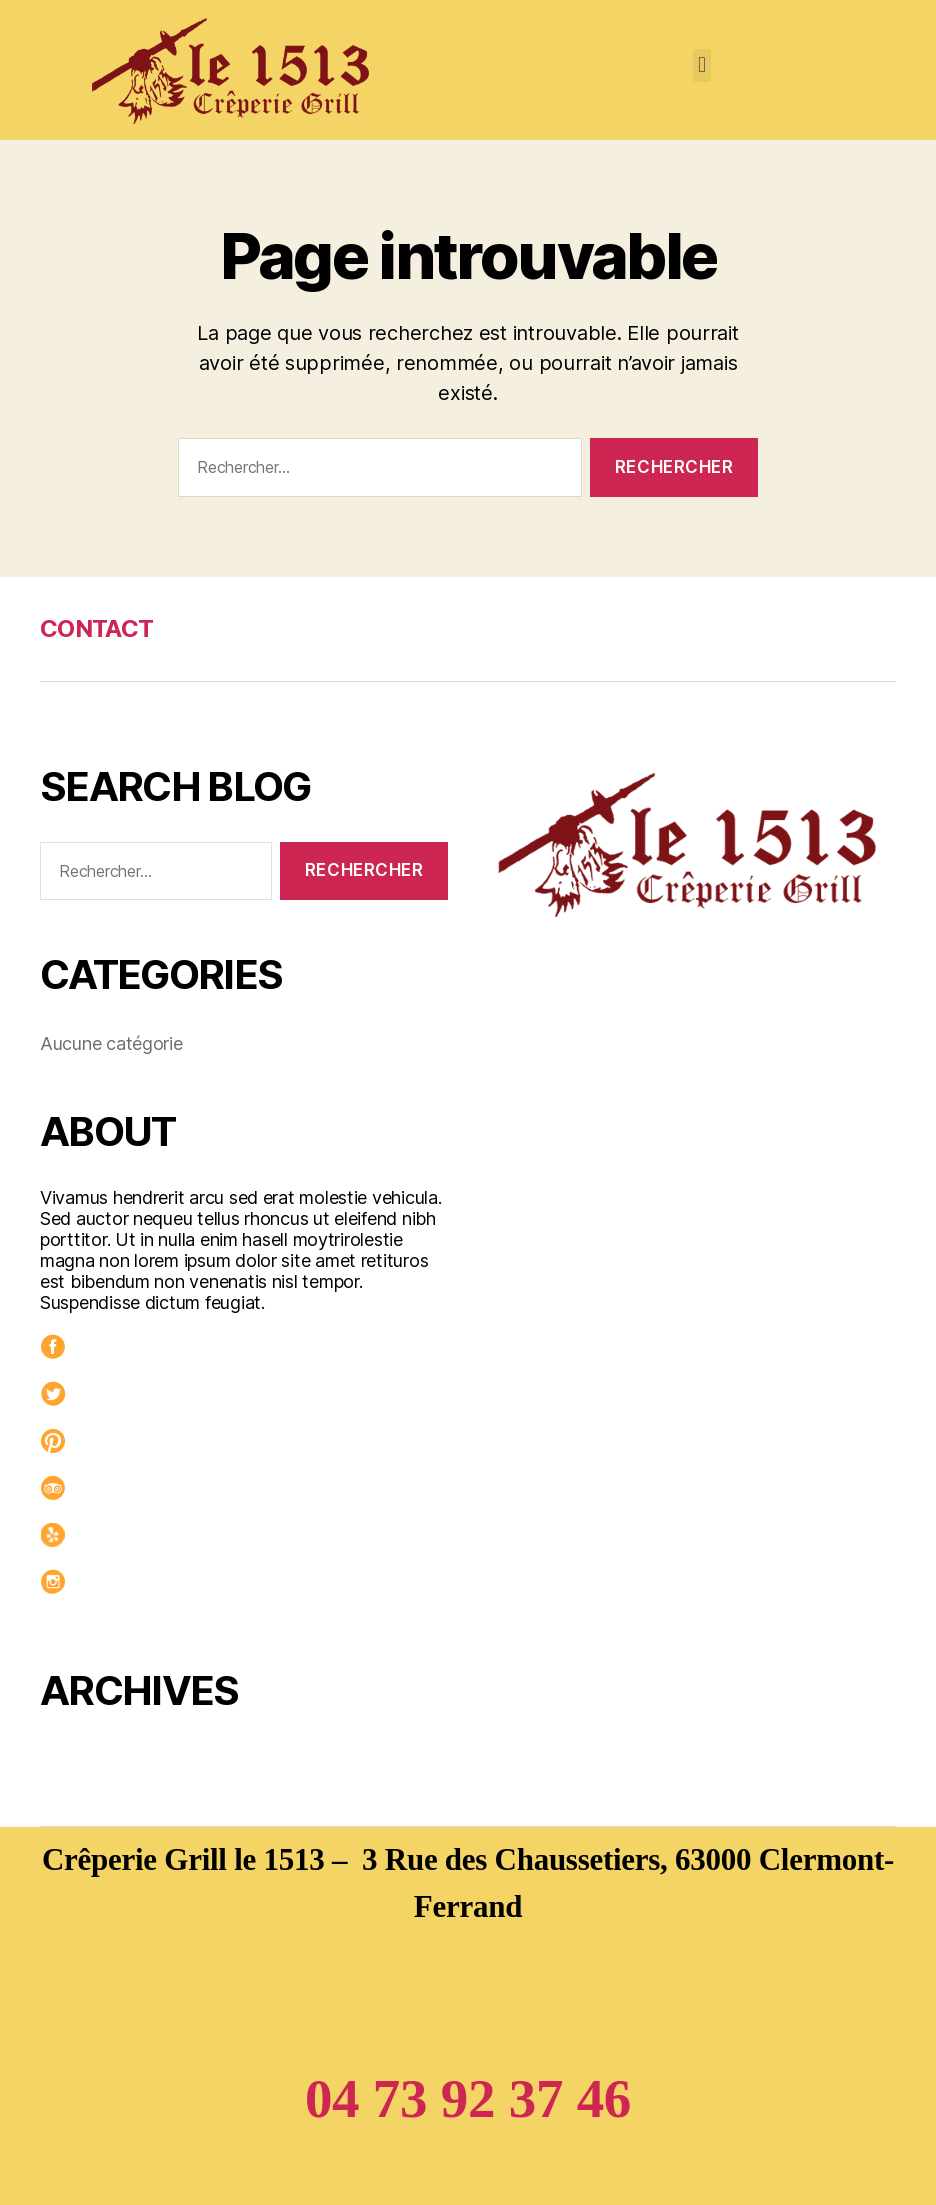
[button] (702, 65)
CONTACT (96, 628)
